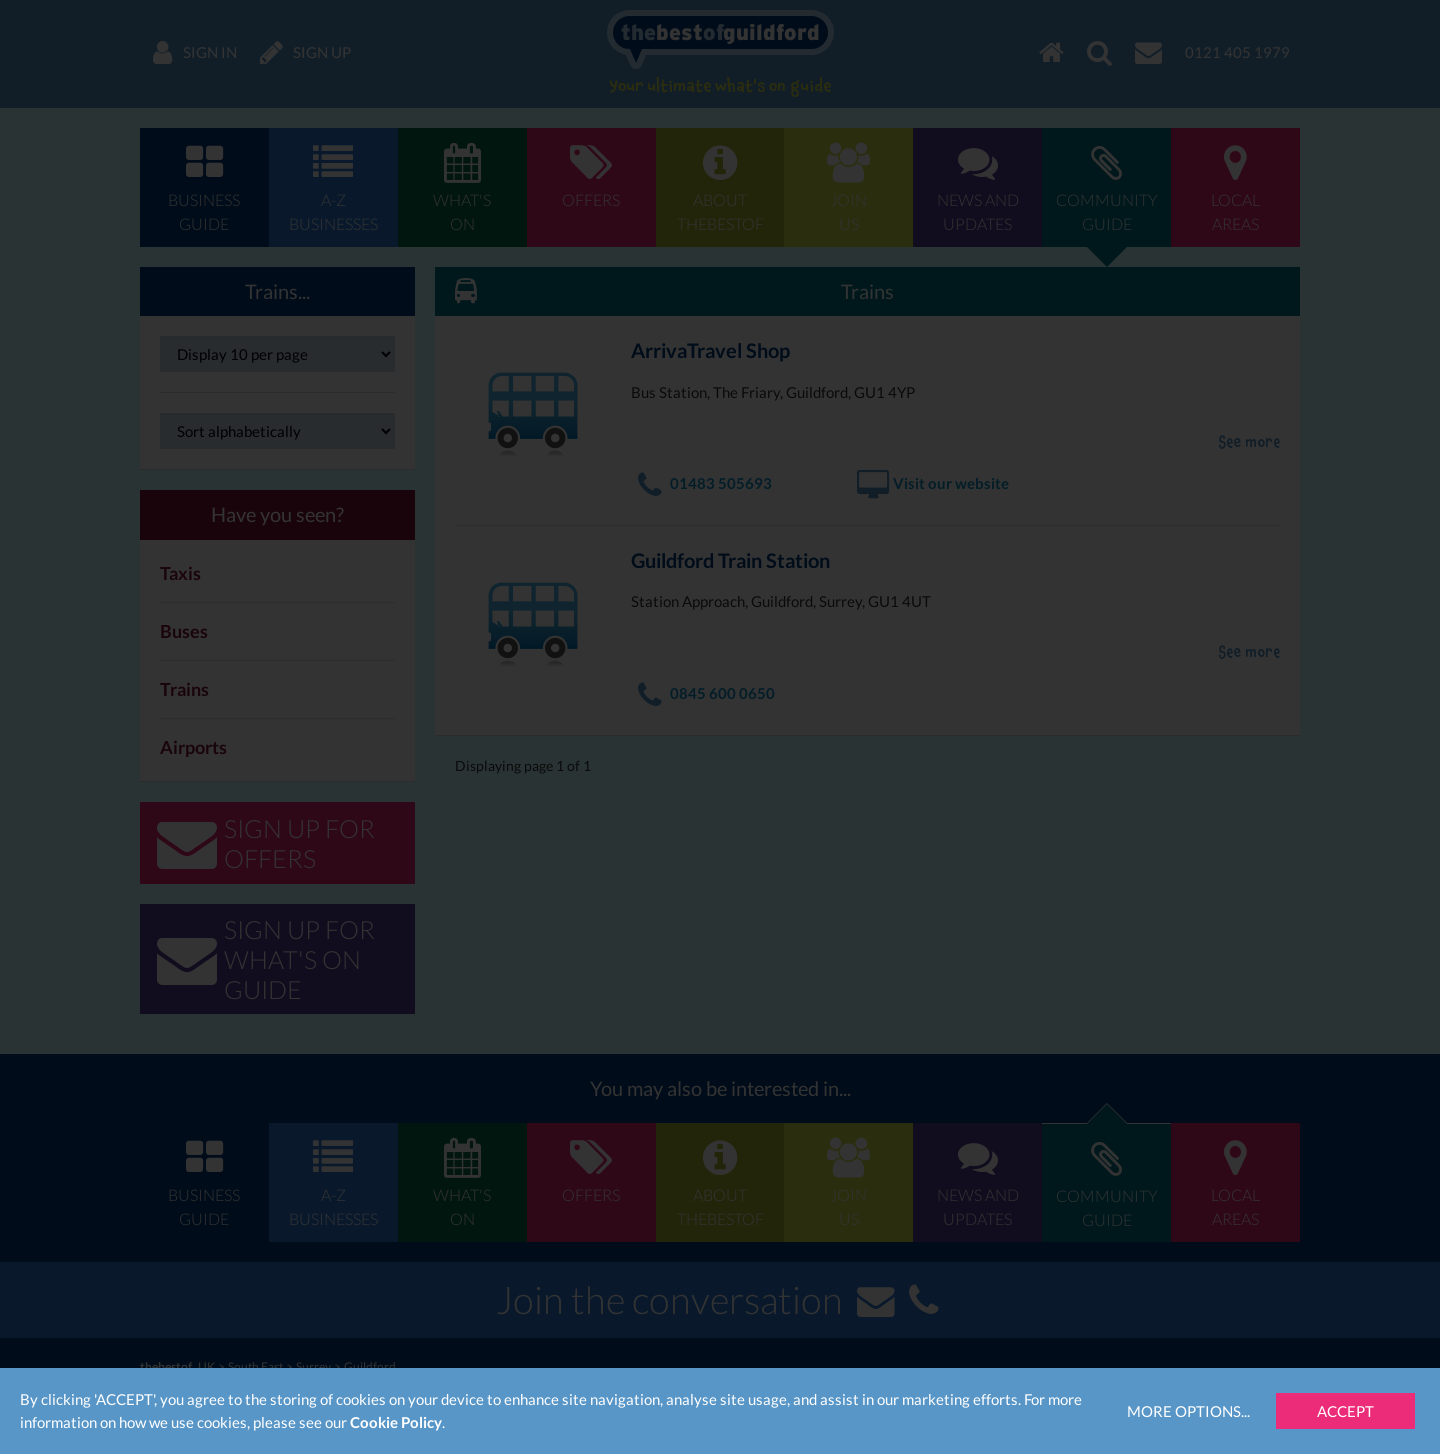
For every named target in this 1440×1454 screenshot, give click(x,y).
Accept (1345, 1411)
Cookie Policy (396, 1422)
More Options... (1188, 1411)
